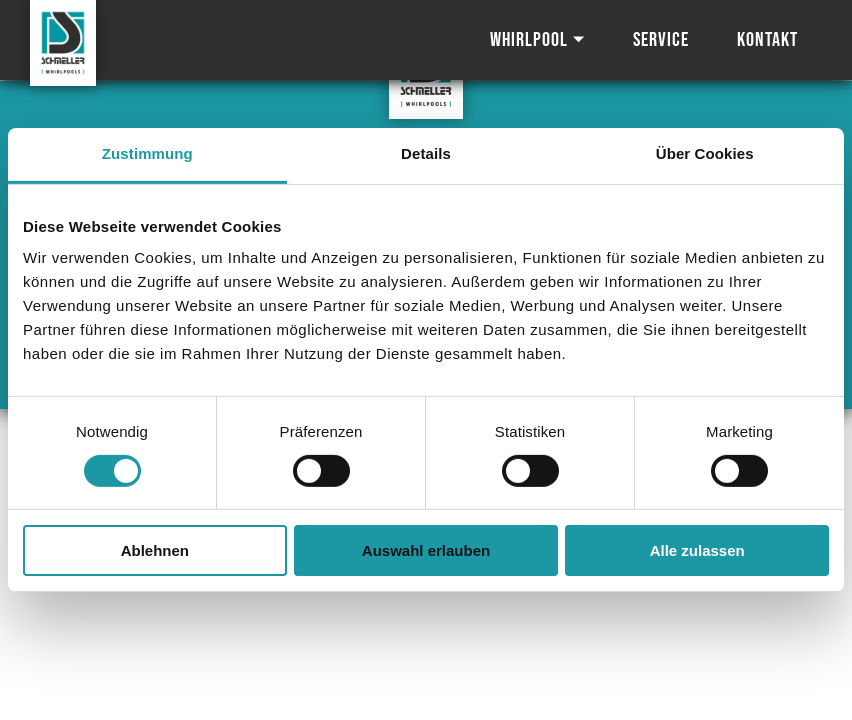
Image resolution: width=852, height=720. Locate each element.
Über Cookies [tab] (705, 153)
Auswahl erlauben (426, 550)
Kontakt (767, 40)
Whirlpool (529, 40)
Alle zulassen (697, 550)
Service (661, 40)
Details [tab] (426, 153)
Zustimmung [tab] (147, 153)
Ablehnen (155, 550)
